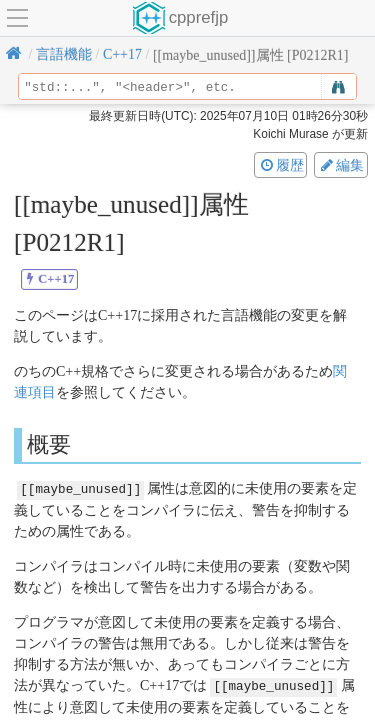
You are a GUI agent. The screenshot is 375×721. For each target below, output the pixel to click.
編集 (341, 165)
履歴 (281, 165)
